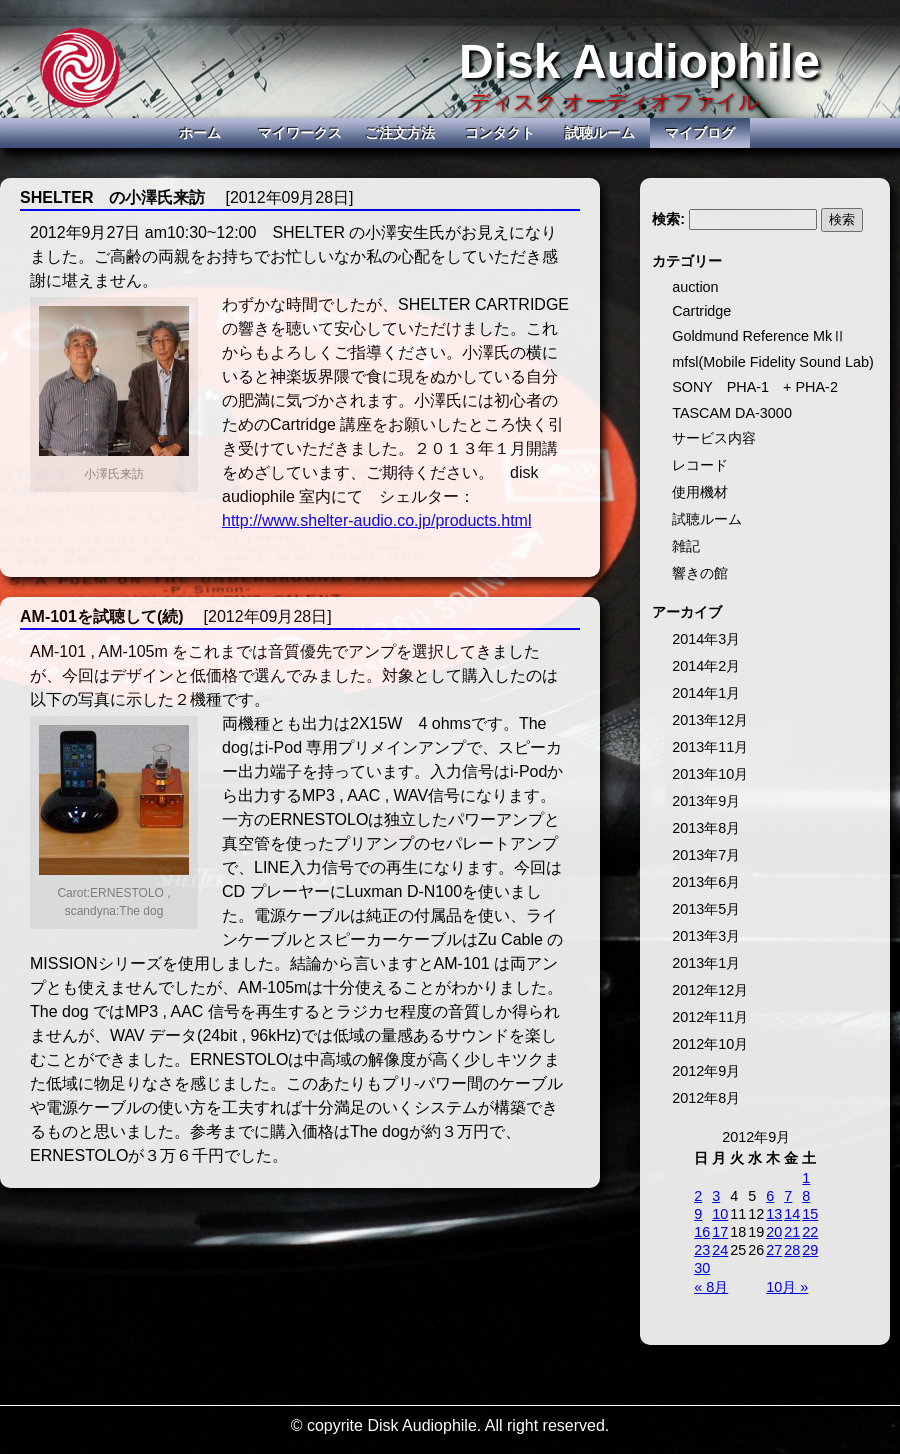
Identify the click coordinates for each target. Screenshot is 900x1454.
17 (720, 1232)
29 (810, 1250)
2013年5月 (706, 909)
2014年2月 (706, 666)
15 (810, 1214)
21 (792, 1232)
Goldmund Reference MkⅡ (759, 336)
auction (695, 287)
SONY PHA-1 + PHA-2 (755, 387)
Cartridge (701, 311)
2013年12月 (710, 720)
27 (774, 1250)
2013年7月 (706, 855)
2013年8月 (706, 828)
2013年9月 (706, 801)
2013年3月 (706, 936)
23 (702, 1250)
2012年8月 (706, 1098)
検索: (668, 219)
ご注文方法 (400, 133)
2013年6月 (706, 882)
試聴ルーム (600, 133)
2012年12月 (710, 990)
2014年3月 (706, 639)
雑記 (686, 546)
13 (774, 1214)
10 (720, 1214)
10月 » (787, 1287)
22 (810, 1232)
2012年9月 (706, 1071)
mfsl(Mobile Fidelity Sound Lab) (773, 362)
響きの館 (700, 573)
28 (792, 1250)
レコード (700, 465)
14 (792, 1214)
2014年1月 (706, 693)
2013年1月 (706, 963)
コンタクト (500, 133)
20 (774, 1232)
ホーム (200, 133)
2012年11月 (710, 1017)
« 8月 (711, 1287)
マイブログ (700, 133)
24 (720, 1250)
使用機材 (700, 492)
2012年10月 (710, 1044)
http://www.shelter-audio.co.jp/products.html (376, 520)
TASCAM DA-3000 (732, 413)
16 (702, 1232)
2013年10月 (710, 774)
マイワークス (300, 133)
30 (702, 1268)
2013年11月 (710, 747)
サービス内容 (714, 438)
